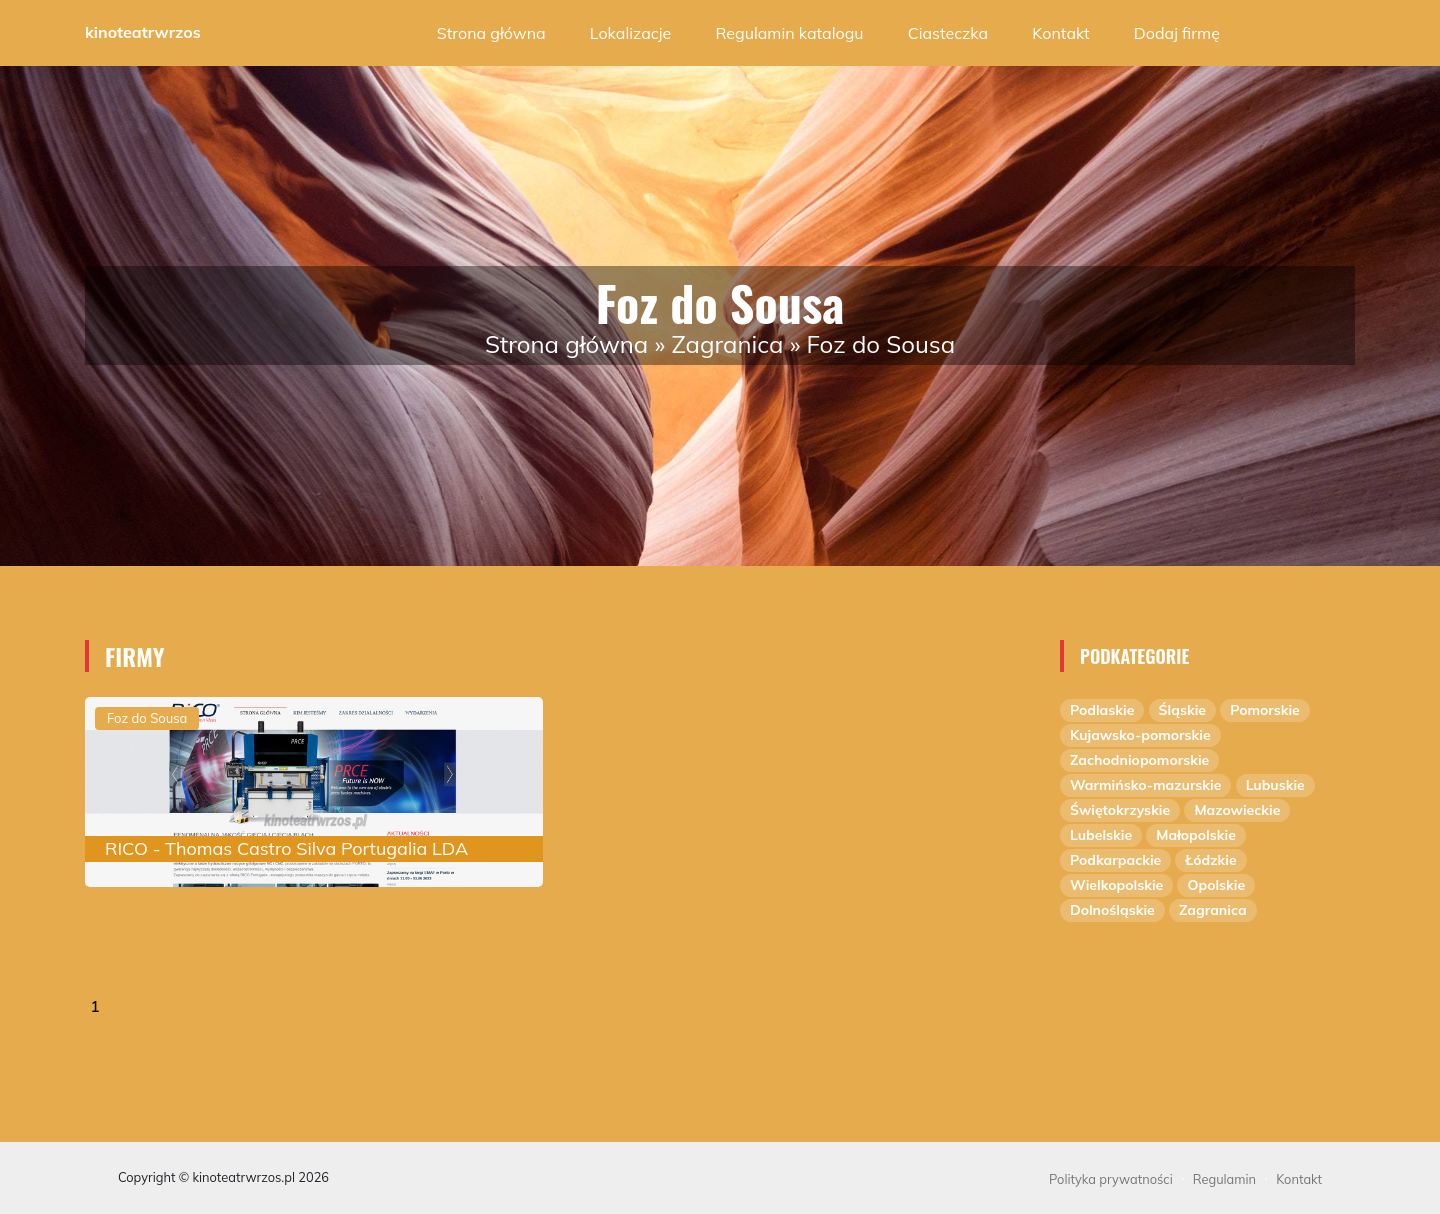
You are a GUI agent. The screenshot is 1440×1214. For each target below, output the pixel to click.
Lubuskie (1275, 785)
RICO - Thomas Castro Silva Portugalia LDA (286, 848)
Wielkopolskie (1116, 885)
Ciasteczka (948, 33)
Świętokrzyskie (1120, 810)
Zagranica (727, 344)
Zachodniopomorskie (1139, 760)
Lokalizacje (630, 33)
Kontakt (1060, 33)
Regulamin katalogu (789, 33)
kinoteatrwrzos (143, 32)
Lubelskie (1101, 835)
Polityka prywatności (1111, 1179)
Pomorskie (1265, 710)
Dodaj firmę (1177, 33)
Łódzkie (1210, 860)
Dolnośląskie (1112, 910)
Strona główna (491, 33)
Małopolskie (1196, 835)
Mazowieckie (1237, 810)
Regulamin (1224, 1179)
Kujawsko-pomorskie (1140, 735)
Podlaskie (1102, 710)
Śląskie (1182, 710)
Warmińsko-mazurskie (1145, 785)
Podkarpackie (1115, 860)
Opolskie (1216, 885)
